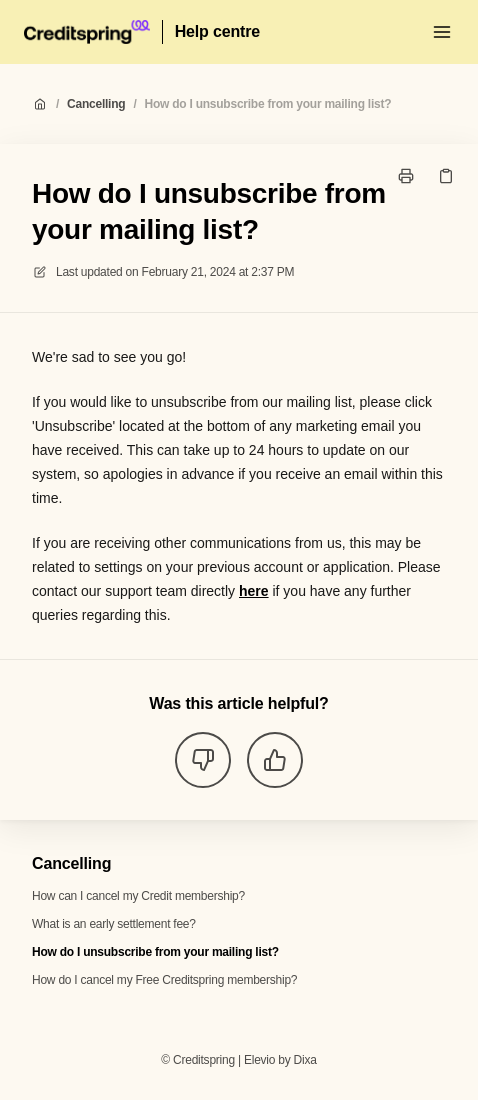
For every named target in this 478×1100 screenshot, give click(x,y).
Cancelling (96, 104)
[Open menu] (442, 32)
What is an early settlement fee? (114, 924)
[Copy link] (446, 176)
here (254, 591)
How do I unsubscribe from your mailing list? (268, 104)
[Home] (87, 32)
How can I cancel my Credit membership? (138, 896)
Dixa (305, 1060)
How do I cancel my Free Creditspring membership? (164, 980)
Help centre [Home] (217, 31)
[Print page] (406, 176)
